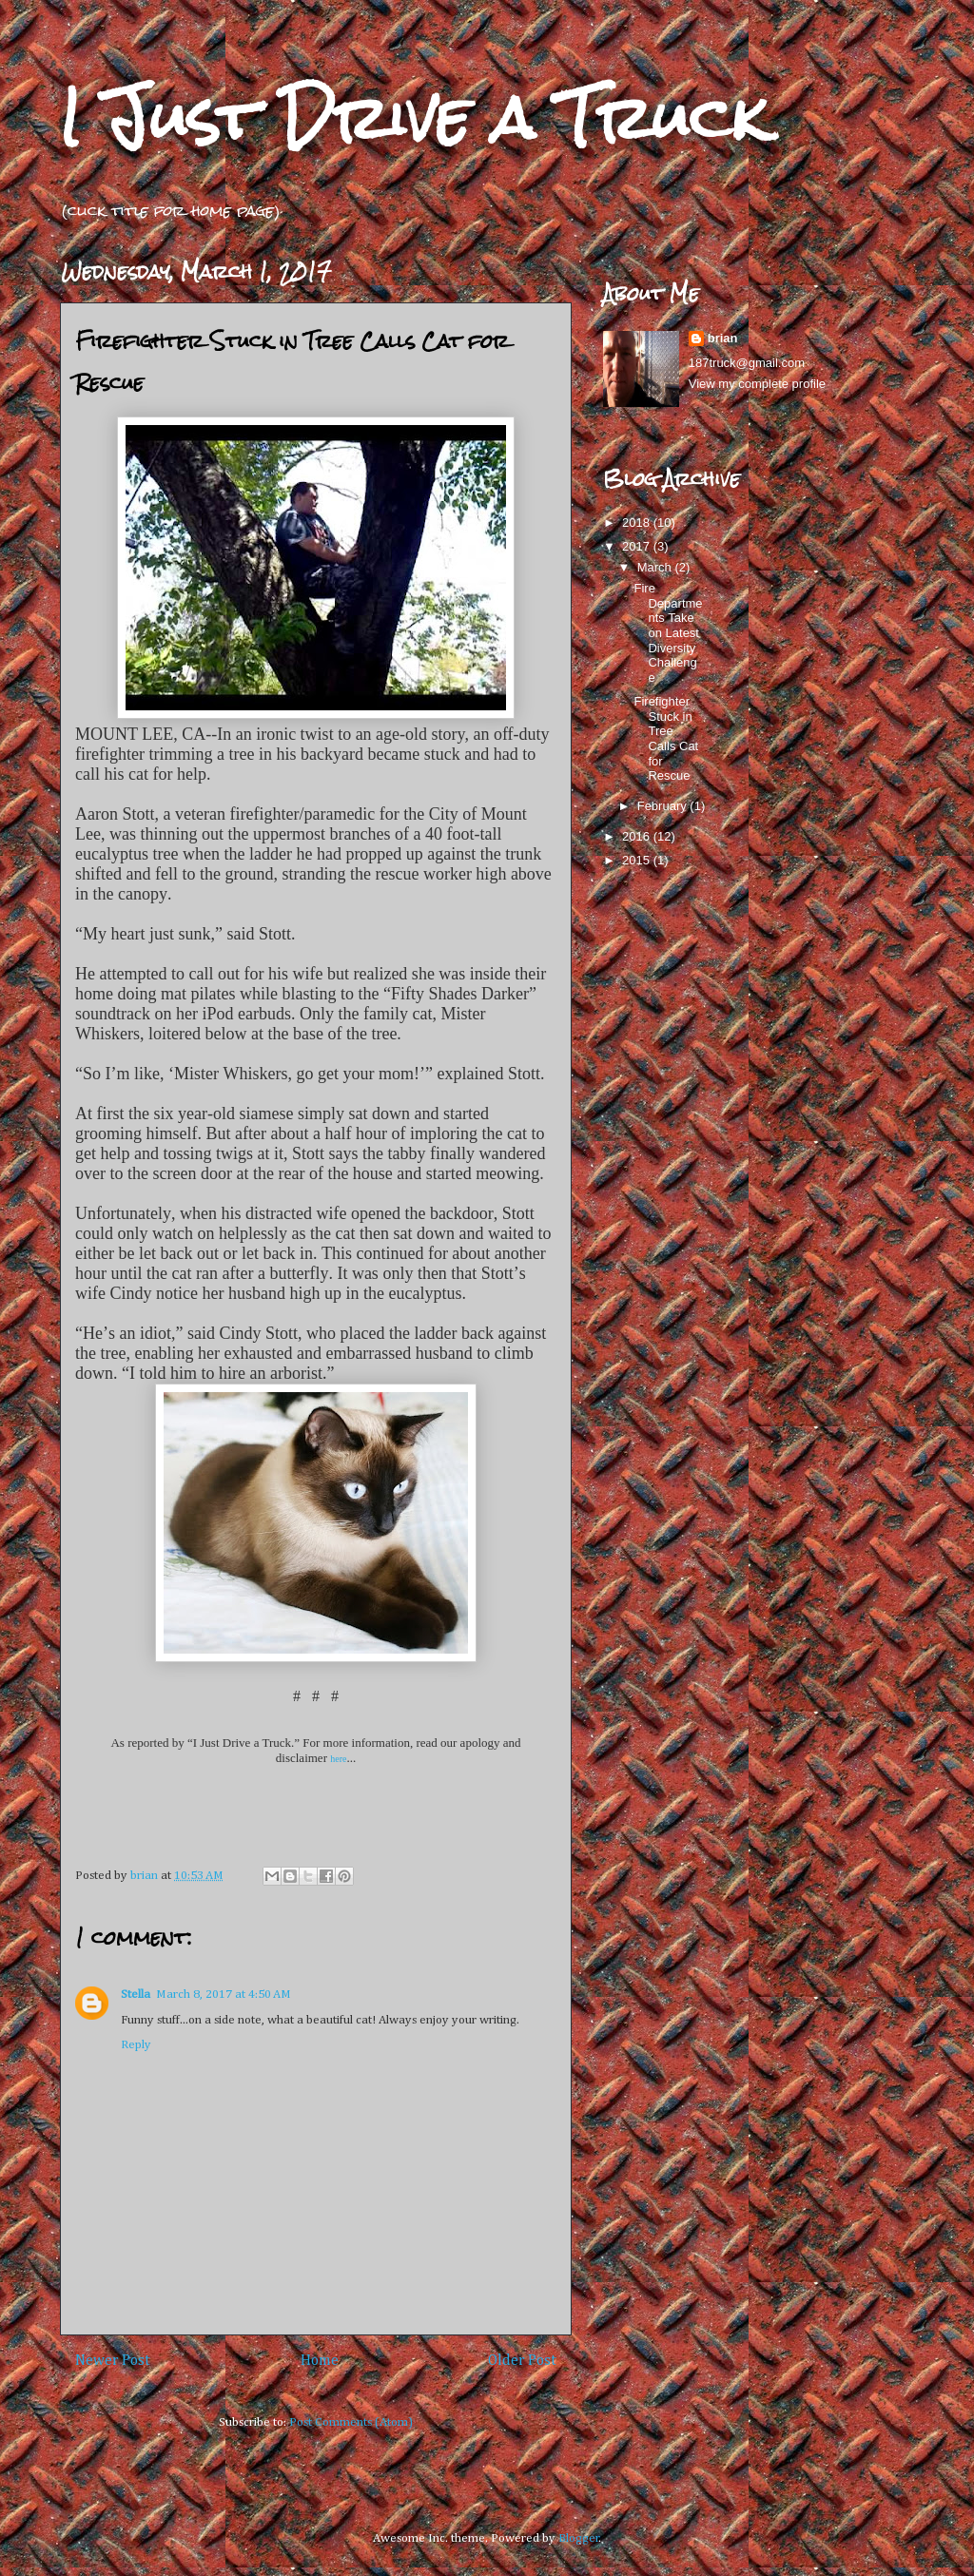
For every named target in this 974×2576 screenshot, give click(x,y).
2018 (637, 522)
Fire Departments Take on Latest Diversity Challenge (667, 633)
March (656, 567)
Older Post (522, 2360)
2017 (637, 546)
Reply (136, 2045)
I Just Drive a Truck (414, 117)
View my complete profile (757, 384)
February (664, 806)
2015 (637, 860)
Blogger (578, 2538)
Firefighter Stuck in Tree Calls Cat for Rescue (665, 738)
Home (320, 2360)
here (338, 1758)
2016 (637, 836)
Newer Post (112, 2360)
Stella (135, 1994)
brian (723, 338)
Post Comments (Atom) (351, 2422)
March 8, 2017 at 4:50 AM (223, 1994)
